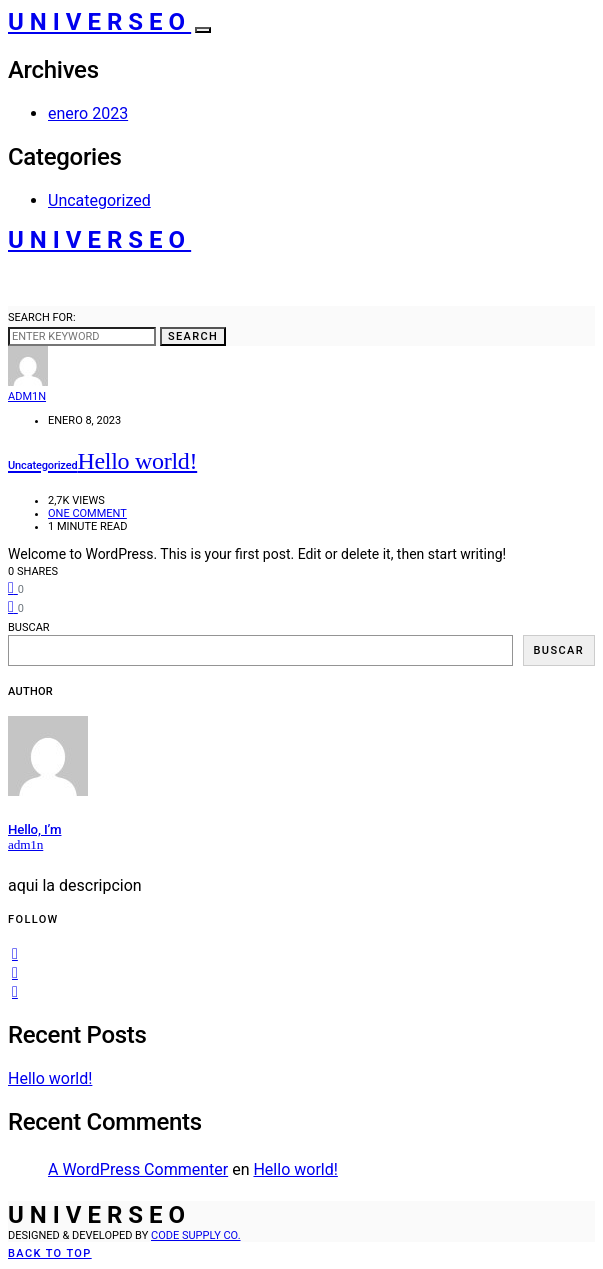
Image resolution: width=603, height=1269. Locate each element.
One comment (87, 513)
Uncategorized (99, 200)
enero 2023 (88, 113)
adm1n (27, 396)
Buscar (29, 627)
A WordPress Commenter (138, 1169)
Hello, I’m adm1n (34, 837)
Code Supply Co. (196, 1235)
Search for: (42, 317)
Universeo (99, 22)
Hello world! (50, 1078)
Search (193, 336)
